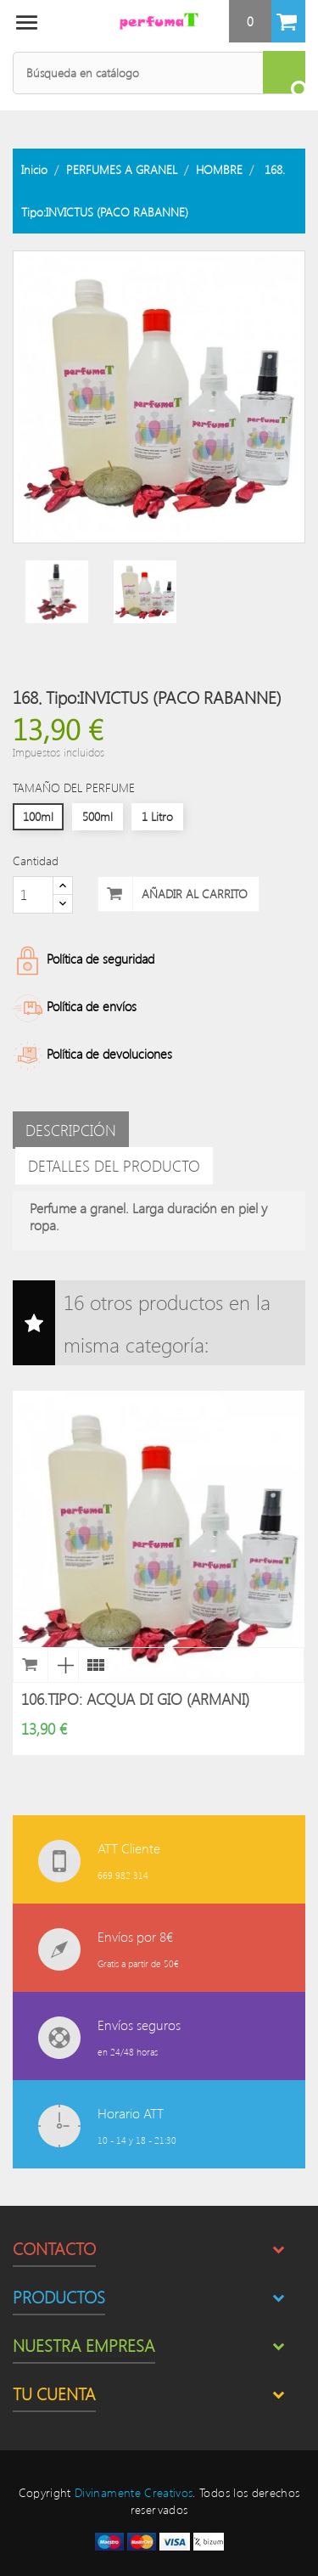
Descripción (70, 1130)
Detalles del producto (114, 1166)
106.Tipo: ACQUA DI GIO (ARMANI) (135, 1699)
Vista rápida (62, 1665)
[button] (267, 21)
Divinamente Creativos (133, 2492)
